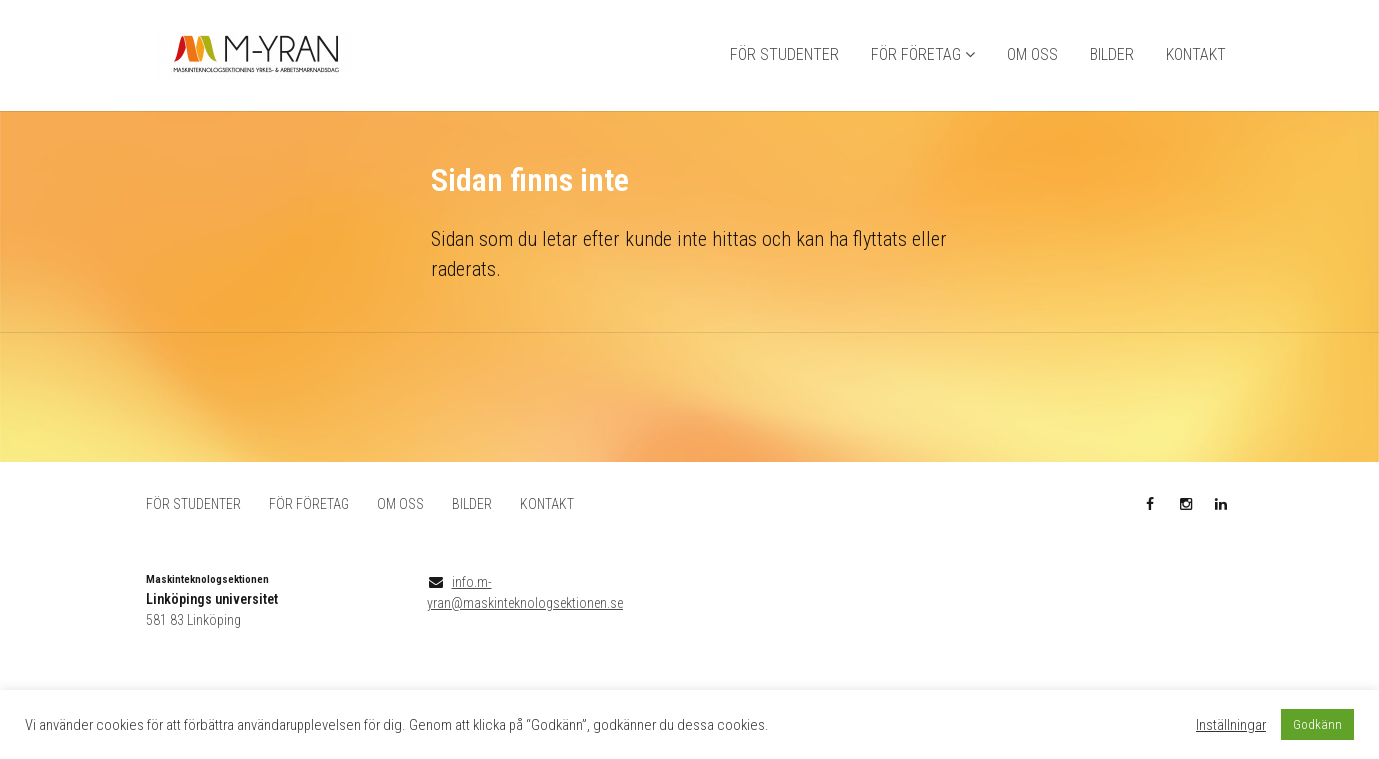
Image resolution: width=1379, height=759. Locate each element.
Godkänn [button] (1317, 724)
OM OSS (1032, 55)
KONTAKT (1196, 55)
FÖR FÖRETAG (916, 55)
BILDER (1112, 55)
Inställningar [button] (1231, 725)
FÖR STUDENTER (784, 55)
